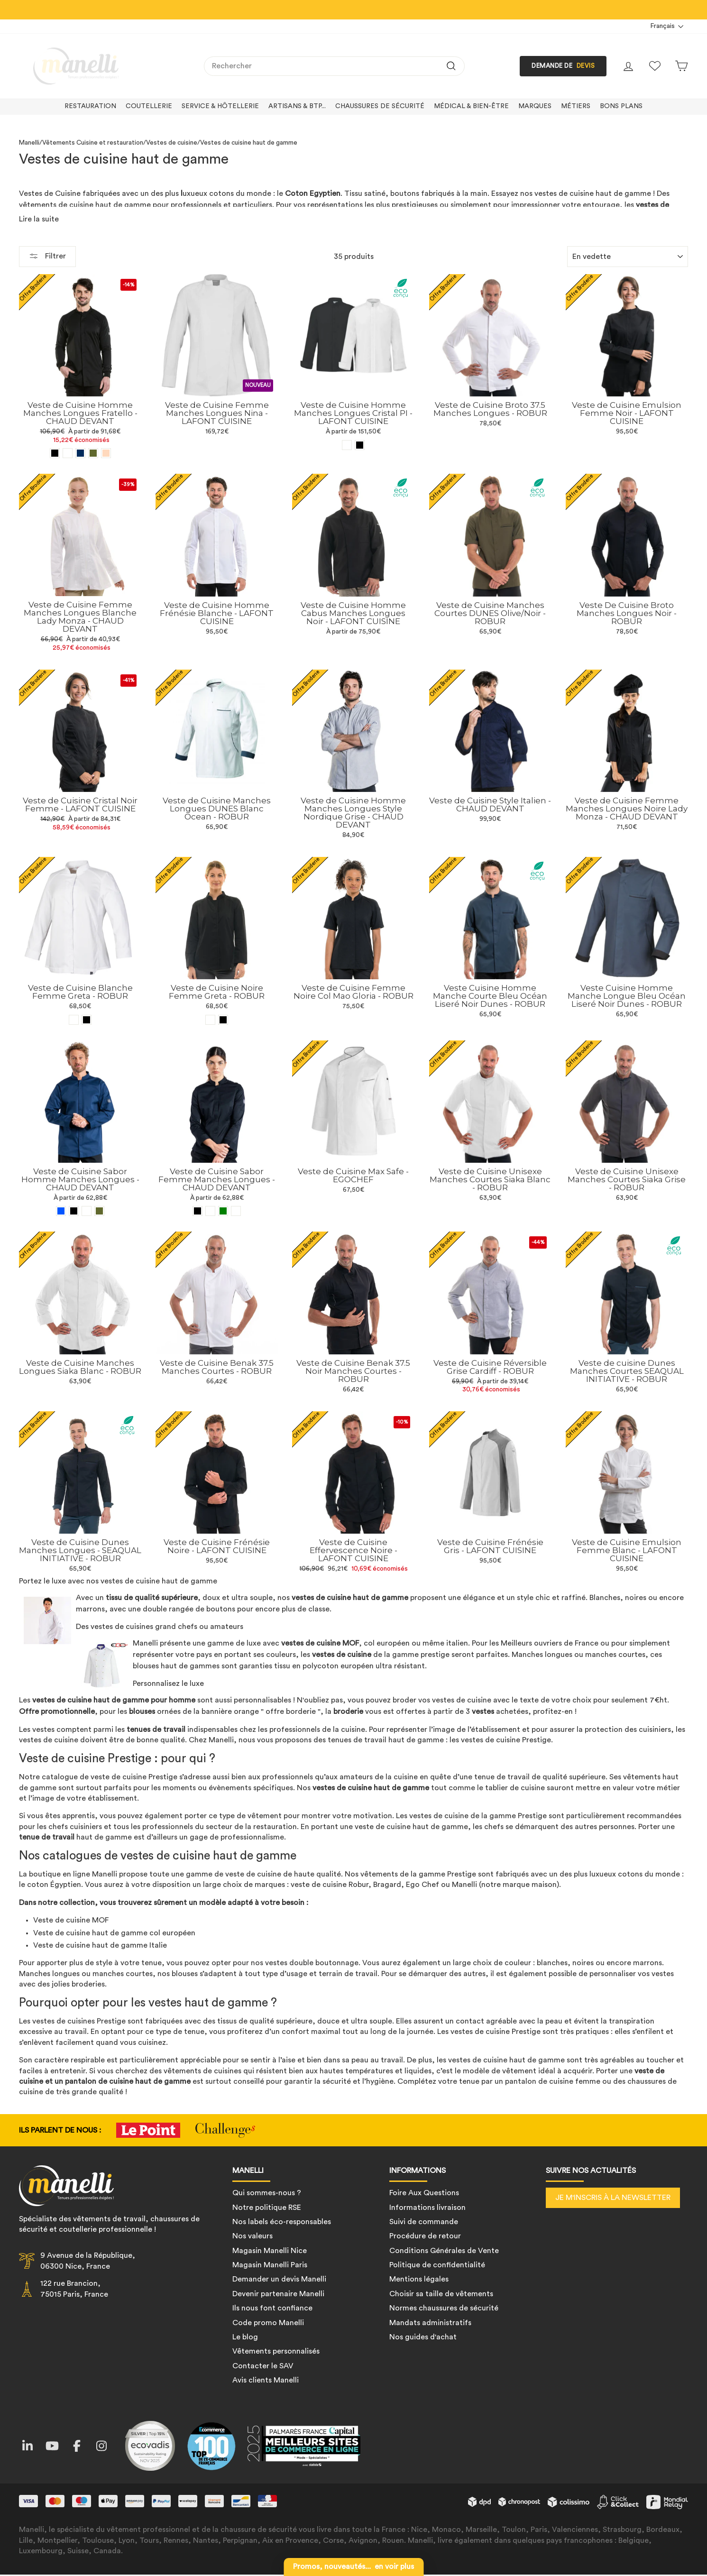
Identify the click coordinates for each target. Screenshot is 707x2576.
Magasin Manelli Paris (269, 2265)
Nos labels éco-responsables (281, 2222)
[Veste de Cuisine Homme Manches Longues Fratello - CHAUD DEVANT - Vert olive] (93, 453)
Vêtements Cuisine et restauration (92, 142)
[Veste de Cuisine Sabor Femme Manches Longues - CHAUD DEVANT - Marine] (210, 1210)
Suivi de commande (423, 2222)
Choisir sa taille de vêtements (441, 2294)
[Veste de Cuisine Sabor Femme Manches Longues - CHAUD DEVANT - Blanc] (235, 1210)
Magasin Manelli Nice (269, 2250)
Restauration (90, 106)
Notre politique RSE (266, 2207)
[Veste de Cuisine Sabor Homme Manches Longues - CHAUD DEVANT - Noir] (73, 1210)
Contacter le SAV (263, 2366)
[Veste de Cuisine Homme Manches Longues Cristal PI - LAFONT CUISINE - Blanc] (346, 445)
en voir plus (353, 2567)
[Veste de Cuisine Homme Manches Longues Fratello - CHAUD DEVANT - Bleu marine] (80, 453)
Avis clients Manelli (265, 2380)
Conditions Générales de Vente (444, 2250)
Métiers (575, 106)
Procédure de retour (425, 2236)
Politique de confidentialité (437, 2265)
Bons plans (621, 106)
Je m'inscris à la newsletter (612, 2197)
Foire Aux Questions (424, 2193)
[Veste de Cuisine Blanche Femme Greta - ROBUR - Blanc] (73, 1019)
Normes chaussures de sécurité (443, 2308)
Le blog (245, 2337)
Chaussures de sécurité (379, 106)
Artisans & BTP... (297, 106)
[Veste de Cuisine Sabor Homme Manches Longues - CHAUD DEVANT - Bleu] (60, 1210)
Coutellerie (149, 106)
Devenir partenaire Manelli (278, 2294)
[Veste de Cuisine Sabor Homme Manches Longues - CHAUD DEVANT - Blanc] (86, 1210)
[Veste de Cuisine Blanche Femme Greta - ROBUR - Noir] (86, 1019)
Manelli (29, 142)
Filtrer (47, 255)
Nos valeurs (252, 2236)
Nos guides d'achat (423, 2337)
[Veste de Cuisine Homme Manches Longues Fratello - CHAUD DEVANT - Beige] (105, 453)
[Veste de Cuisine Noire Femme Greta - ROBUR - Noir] (223, 1019)
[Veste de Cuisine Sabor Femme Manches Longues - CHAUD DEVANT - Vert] (223, 1210)
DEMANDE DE (563, 66)
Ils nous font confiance (272, 2308)
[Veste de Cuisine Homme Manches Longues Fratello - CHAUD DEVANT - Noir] (54, 453)
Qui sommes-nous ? (266, 2193)
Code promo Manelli (268, 2323)
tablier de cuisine (515, 1787)
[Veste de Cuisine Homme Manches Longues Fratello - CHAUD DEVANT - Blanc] (67, 453)
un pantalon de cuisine (94, 2081)
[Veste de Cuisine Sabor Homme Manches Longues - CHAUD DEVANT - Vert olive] (99, 1210)
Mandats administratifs (430, 2323)
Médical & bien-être (471, 106)
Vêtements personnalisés (276, 2351)
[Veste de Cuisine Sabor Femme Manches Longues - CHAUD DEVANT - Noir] (197, 1210)
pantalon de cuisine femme (552, 2081)
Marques (534, 106)
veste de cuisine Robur (329, 1884)
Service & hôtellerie (220, 106)
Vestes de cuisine (171, 142)
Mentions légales (419, 2279)
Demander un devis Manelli (279, 2279)
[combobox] (334, 65)
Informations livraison (427, 2207)
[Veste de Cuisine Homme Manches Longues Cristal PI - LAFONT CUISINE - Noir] (359, 445)
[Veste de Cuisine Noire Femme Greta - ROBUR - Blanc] (210, 1019)
